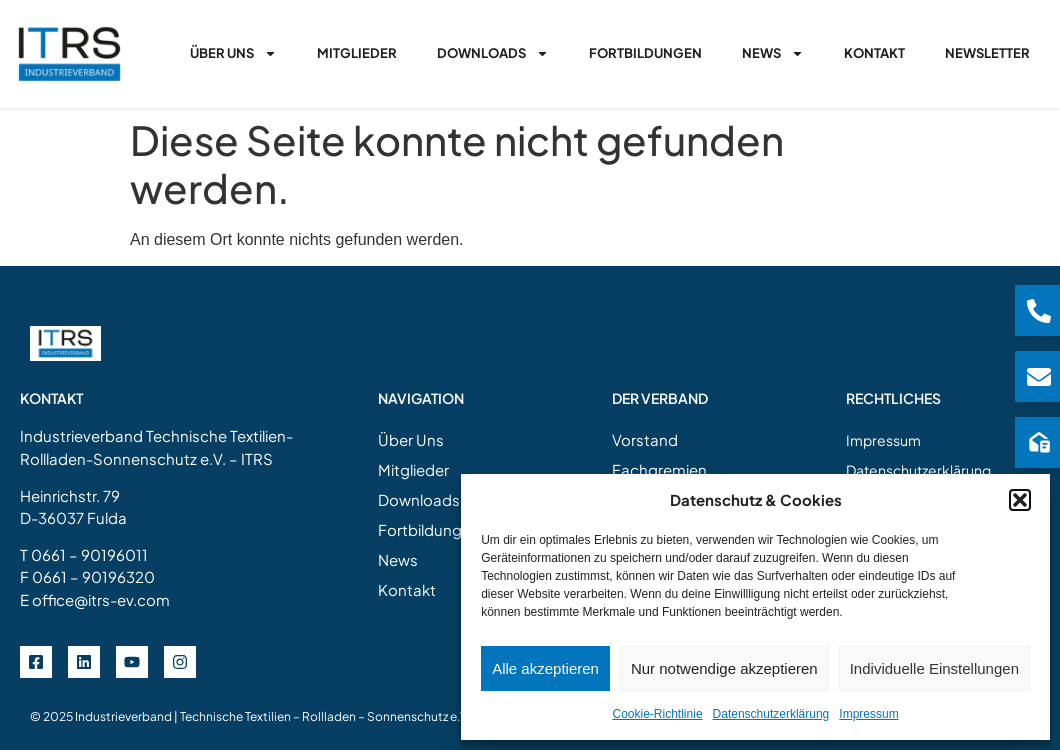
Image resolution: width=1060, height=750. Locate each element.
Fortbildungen (645, 53)
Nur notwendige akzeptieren (724, 668)
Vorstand (645, 439)
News (773, 53)
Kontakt (874, 53)
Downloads (493, 53)
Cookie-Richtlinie (658, 714)
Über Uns (233, 53)
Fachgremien (659, 469)
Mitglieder (357, 53)
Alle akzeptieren (545, 668)
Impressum (868, 714)
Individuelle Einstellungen (934, 668)
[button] (1020, 500)
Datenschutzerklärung (771, 714)
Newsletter (987, 53)
